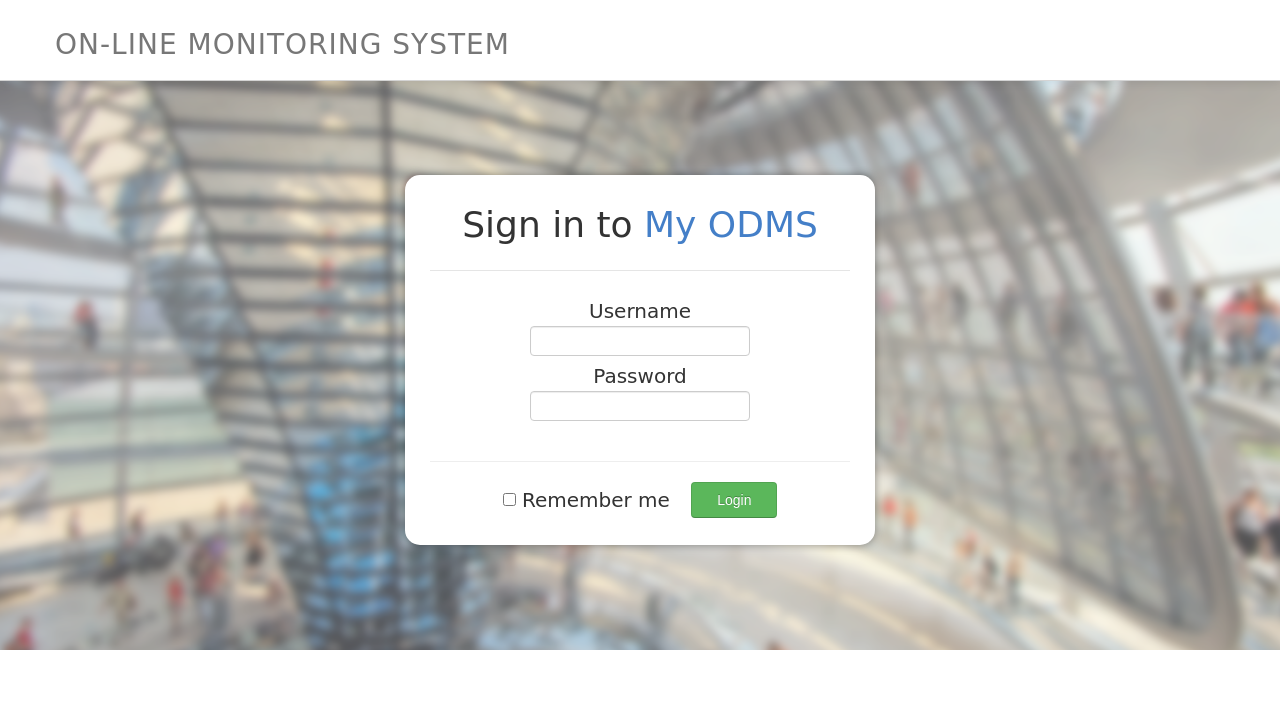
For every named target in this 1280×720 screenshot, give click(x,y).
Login (734, 500)
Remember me (590, 500)
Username (640, 311)
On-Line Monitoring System (282, 44)
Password (639, 376)
